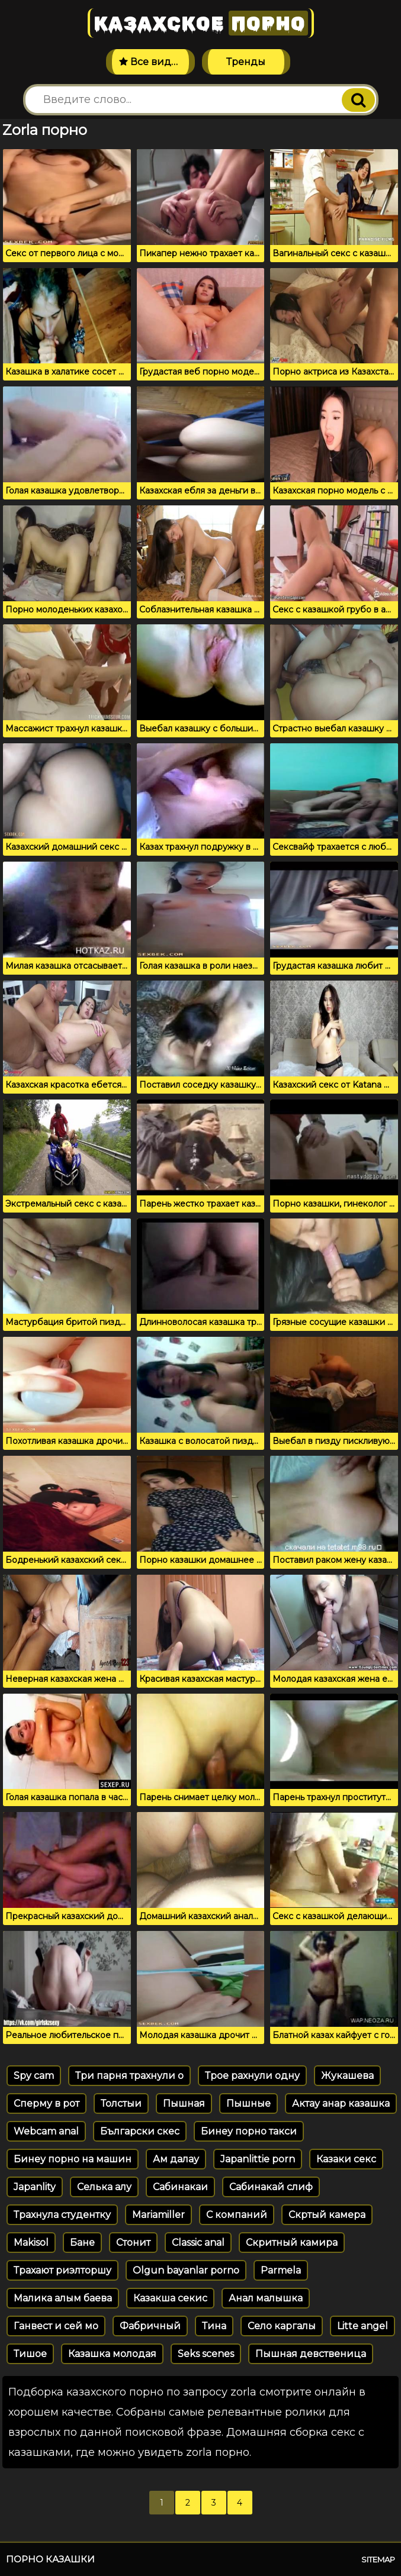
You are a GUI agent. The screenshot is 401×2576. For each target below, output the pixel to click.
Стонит (133, 2242)
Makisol (31, 2242)
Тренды (245, 61)
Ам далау (176, 2159)
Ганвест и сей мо (56, 2326)
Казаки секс (346, 2159)
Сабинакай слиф (271, 2187)
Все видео (151, 61)
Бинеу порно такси (249, 2131)
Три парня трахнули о (129, 2075)
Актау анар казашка (341, 2103)
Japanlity (35, 2187)
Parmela (281, 2270)
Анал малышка (266, 2298)
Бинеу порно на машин (72, 2159)
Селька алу (104, 2187)
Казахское (201, 23)
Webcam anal (46, 2131)
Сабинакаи (180, 2187)
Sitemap (378, 2559)
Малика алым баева (63, 2298)
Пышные (248, 2103)
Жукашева (347, 2075)
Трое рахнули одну (252, 2075)
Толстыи (121, 2103)
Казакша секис (170, 2298)
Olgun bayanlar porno (186, 2270)
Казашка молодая (112, 2353)
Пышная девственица (310, 2353)
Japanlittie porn (257, 2159)
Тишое (30, 2353)
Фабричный (150, 2326)
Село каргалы (282, 2326)
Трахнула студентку (62, 2214)
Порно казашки (50, 2559)
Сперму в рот (46, 2103)
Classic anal (198, 2242)
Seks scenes (206, 2353)
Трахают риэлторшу (62, 2270)
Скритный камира (292, 2242)
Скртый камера (326, 2214)
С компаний (236, 2214)
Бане (82, 2242)
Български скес (139, 2131)
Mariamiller (158, 2214)
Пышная (184, 2103)
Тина (214, 2326)
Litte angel (362, 2326)
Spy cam (34, 2075)
